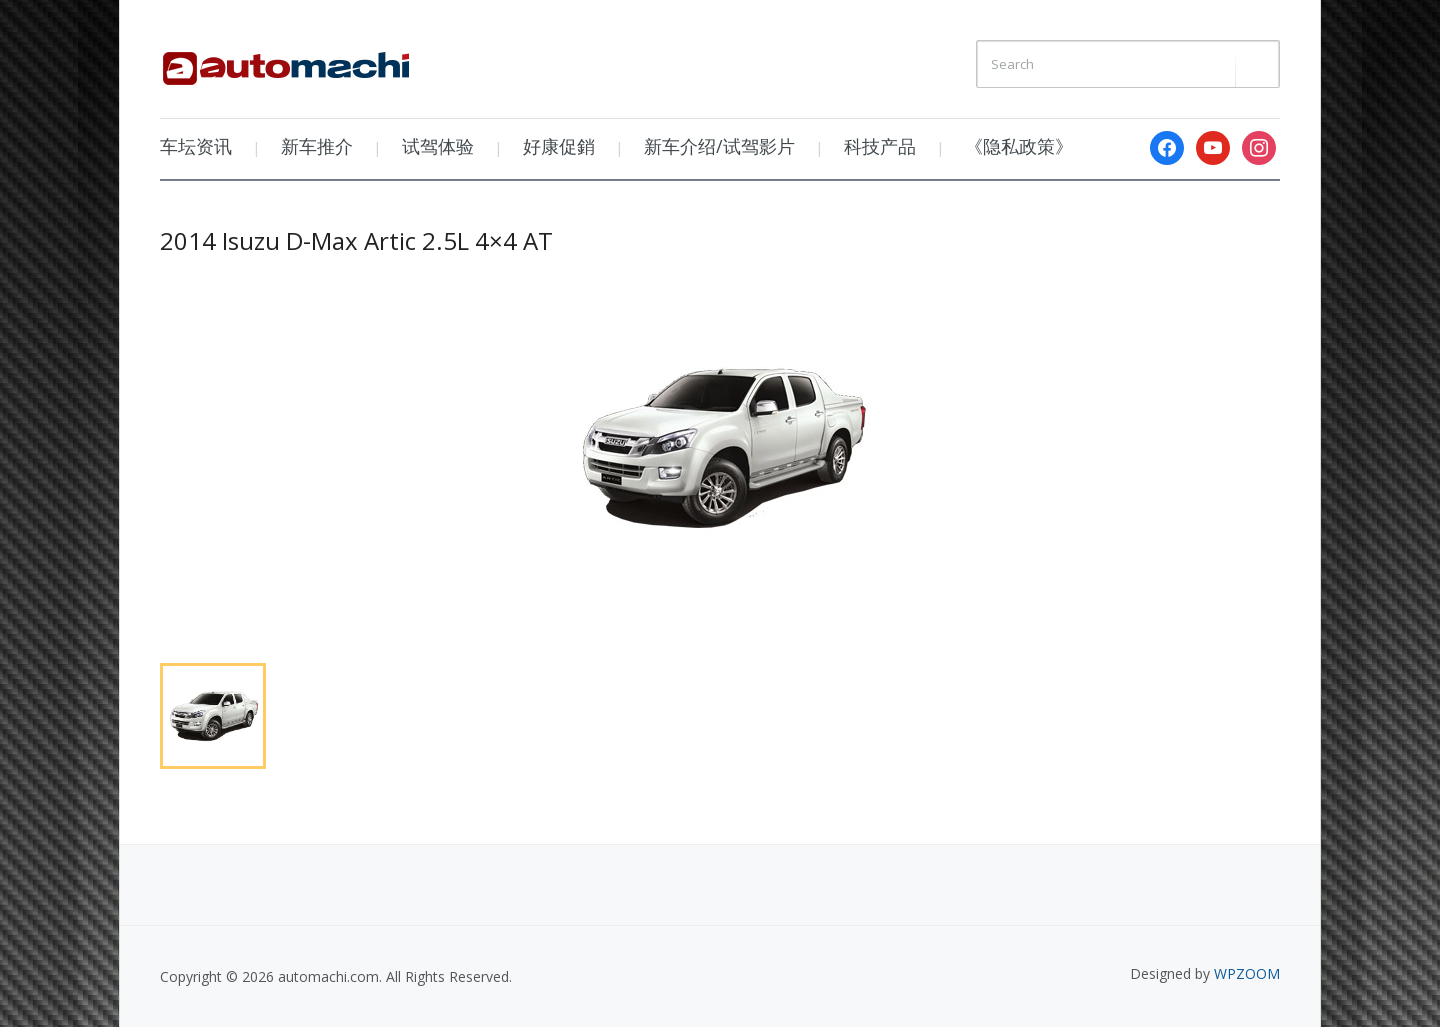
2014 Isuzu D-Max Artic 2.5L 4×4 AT (356, 240)
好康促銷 (559, 146)
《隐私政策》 (1019, 146)
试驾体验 (438, 146)
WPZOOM (1247, 973)
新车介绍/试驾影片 (719, 146)
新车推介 (317, 146)
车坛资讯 (196, 146)
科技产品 (880, 146)
